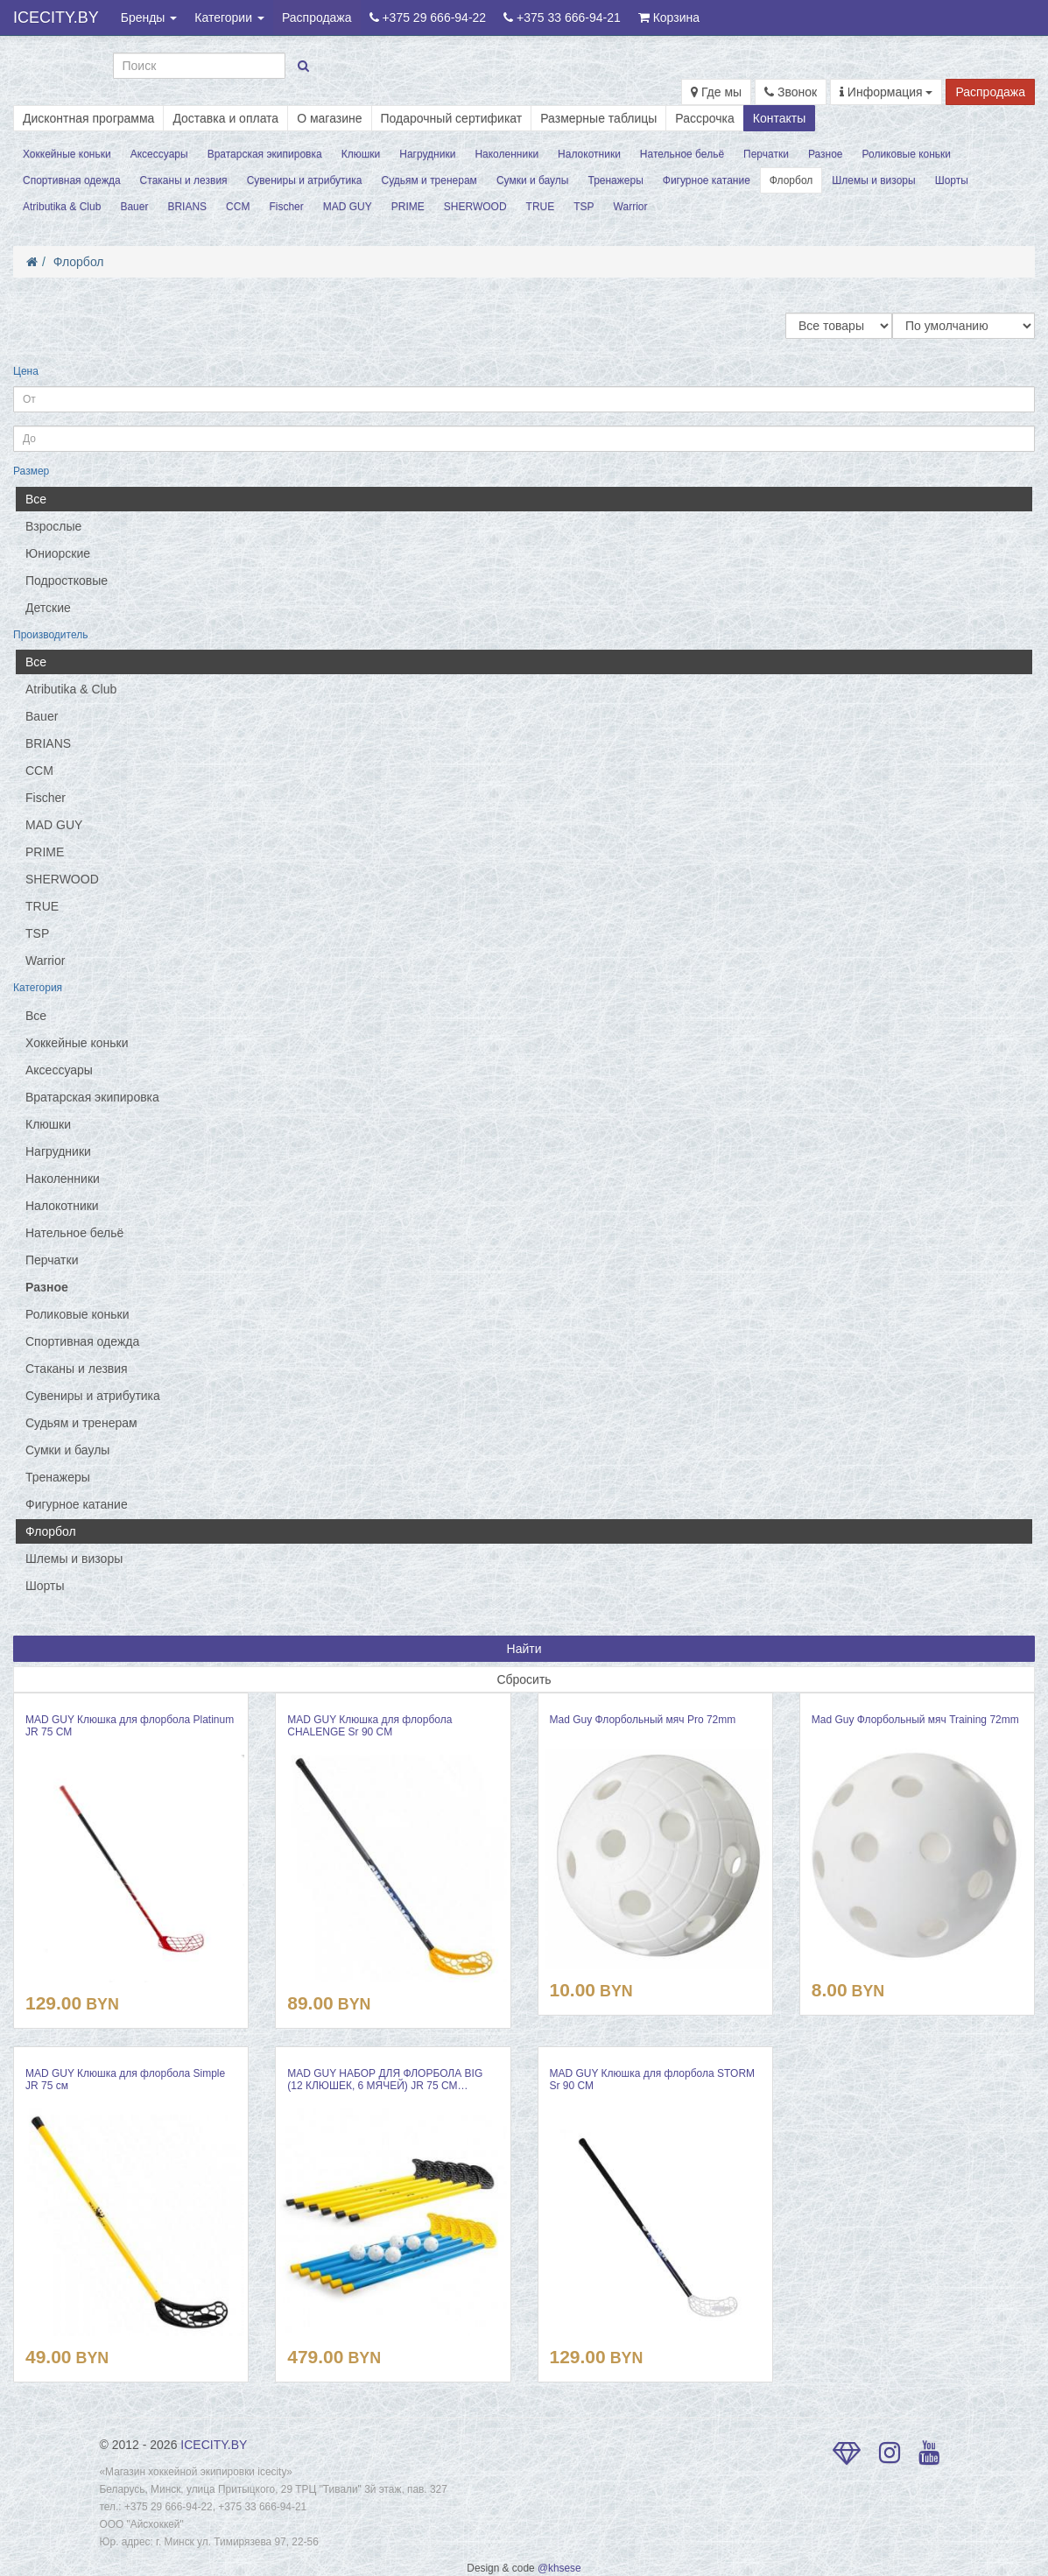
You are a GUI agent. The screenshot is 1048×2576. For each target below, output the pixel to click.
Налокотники (589, 154)
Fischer (286, 207)
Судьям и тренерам (428, 180)
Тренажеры (615, 180)
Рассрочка (704, 118)
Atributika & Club (62, 207)
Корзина (669, 18)
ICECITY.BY (56, 17)
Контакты (779, 118)
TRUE (540, 207)
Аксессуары (159, 154)
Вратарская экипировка (264, 154)
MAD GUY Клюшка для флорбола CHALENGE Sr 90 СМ (369, 1726)
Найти (524, 1649)
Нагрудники (427, 154)
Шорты (951, 180)
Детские (48, 608)
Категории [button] (229, 18)
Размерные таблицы (598, 118)
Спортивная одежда (72, 180)
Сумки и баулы (532, 180)
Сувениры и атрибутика (304, 180)
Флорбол (791, 180)
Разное (825, 154)
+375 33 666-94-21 (562, 18)
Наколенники (506, 154)
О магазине (329, 118)
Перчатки (766, 154)
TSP (583, 207)
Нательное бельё (682, 154)
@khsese (559, 2568)
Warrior (631, 207)
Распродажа (317, 18)
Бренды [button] (149, 18)
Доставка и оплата (225, 118)
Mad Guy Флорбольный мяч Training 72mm (915, 1720)
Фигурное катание (706, 180)
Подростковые (66, 581)
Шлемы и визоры (873, 180)
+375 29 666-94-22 (428, 18)
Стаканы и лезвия (184, 180)
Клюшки (361, 154)
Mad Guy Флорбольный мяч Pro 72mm (643, 1720)
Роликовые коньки (907, 154)
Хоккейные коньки (67, 154)
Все (35, 499)
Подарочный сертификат (452, 118)
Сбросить (523, 1679)
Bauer (134, 207)
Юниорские (57, 553)
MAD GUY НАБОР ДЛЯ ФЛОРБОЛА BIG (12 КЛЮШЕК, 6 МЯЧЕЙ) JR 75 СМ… (384, 2079)
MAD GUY (347, 207)
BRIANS (187, 207)
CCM (238, 207)
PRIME (408, 207)
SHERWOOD (475, 207)
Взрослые (53, 526)
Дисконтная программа (88, 118)
